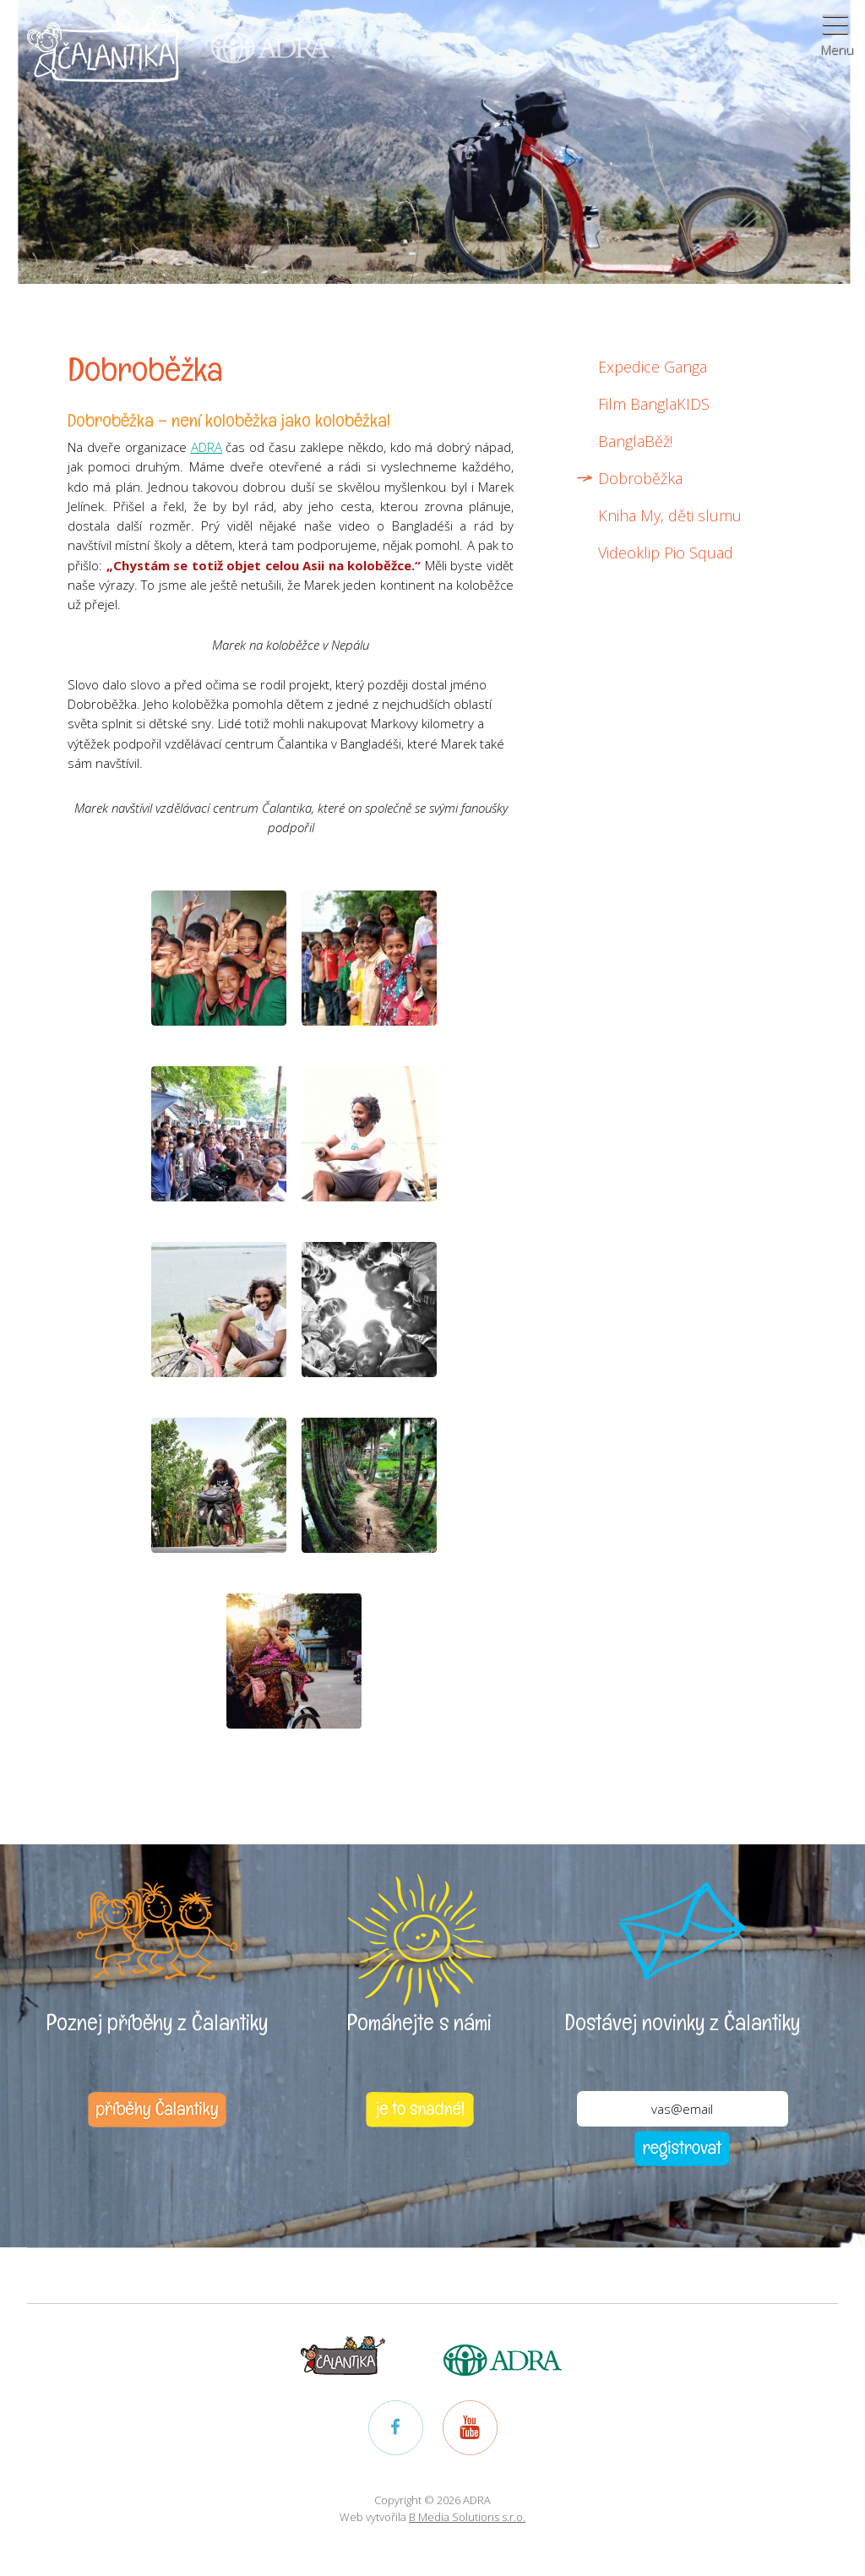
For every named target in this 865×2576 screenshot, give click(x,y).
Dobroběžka (640, 478)
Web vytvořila (432, 2516)
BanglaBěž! (635, 441)
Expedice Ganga (652, 367)
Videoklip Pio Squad (665, 552)
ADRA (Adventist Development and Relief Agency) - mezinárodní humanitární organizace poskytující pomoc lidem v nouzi (261, 32)
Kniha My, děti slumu (670, 515)
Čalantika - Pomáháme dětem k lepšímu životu (110, 54)
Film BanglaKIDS (654, 404)
